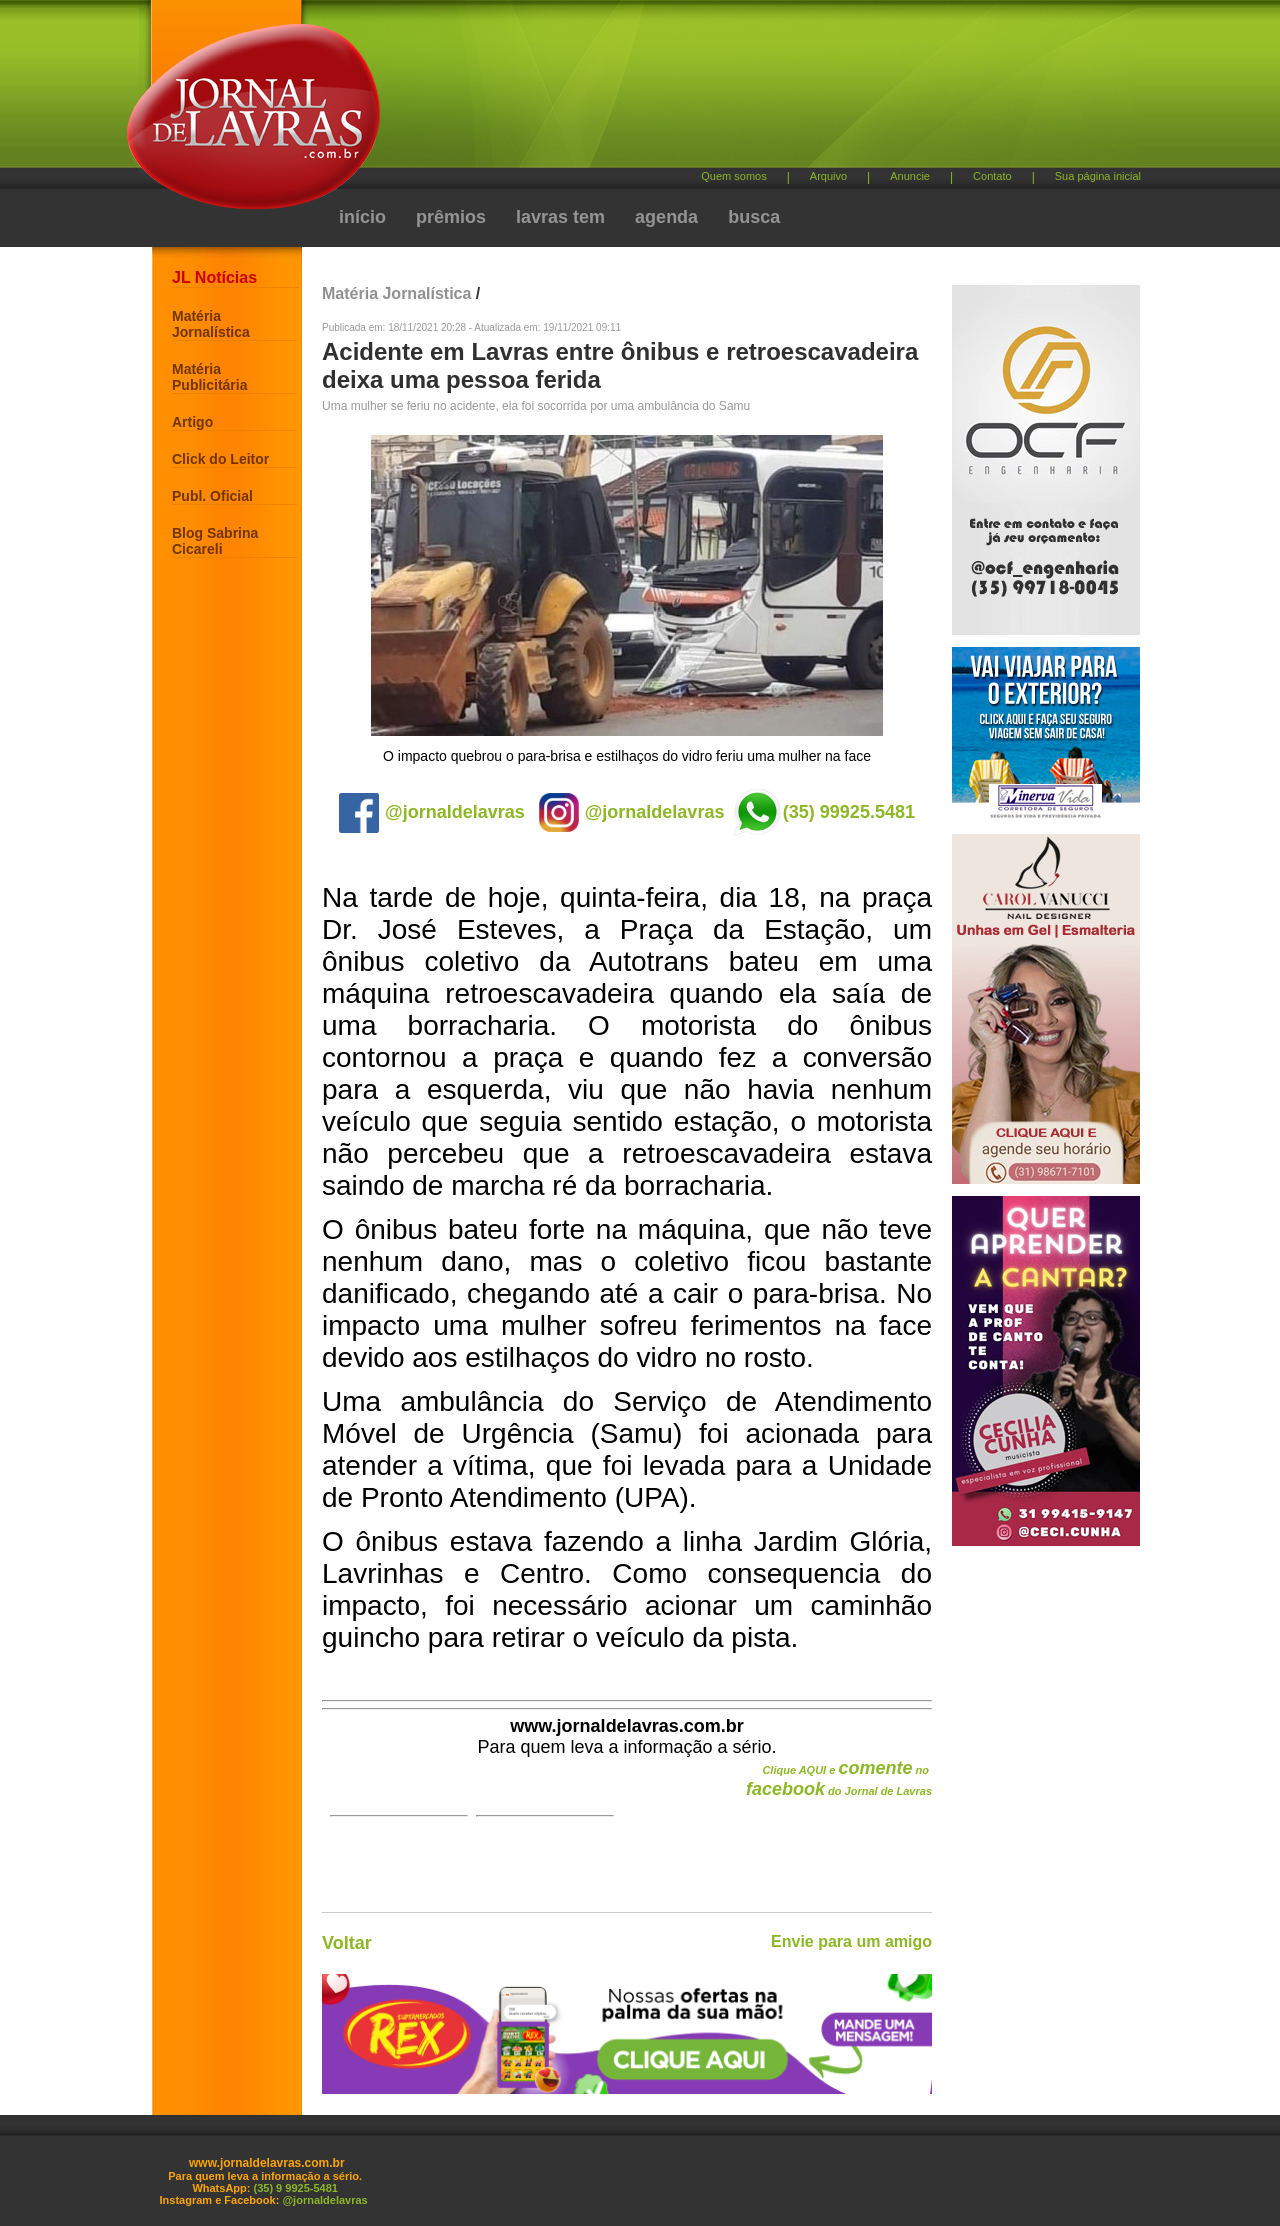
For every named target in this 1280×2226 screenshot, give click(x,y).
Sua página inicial (1098, 176)
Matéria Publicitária (209, 377)
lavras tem (560, 217)
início (362, 217)
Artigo (192, 422)
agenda (666, 217)
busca (754, 217)
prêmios (451, 217)
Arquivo (828, 176)
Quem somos (733, 176)
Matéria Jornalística (211, 324)
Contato (992, 176)
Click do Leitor (220, 459)
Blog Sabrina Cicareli (215, 541)
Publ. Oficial (212, 496)
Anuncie (910, 176)
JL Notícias (214, 277)
